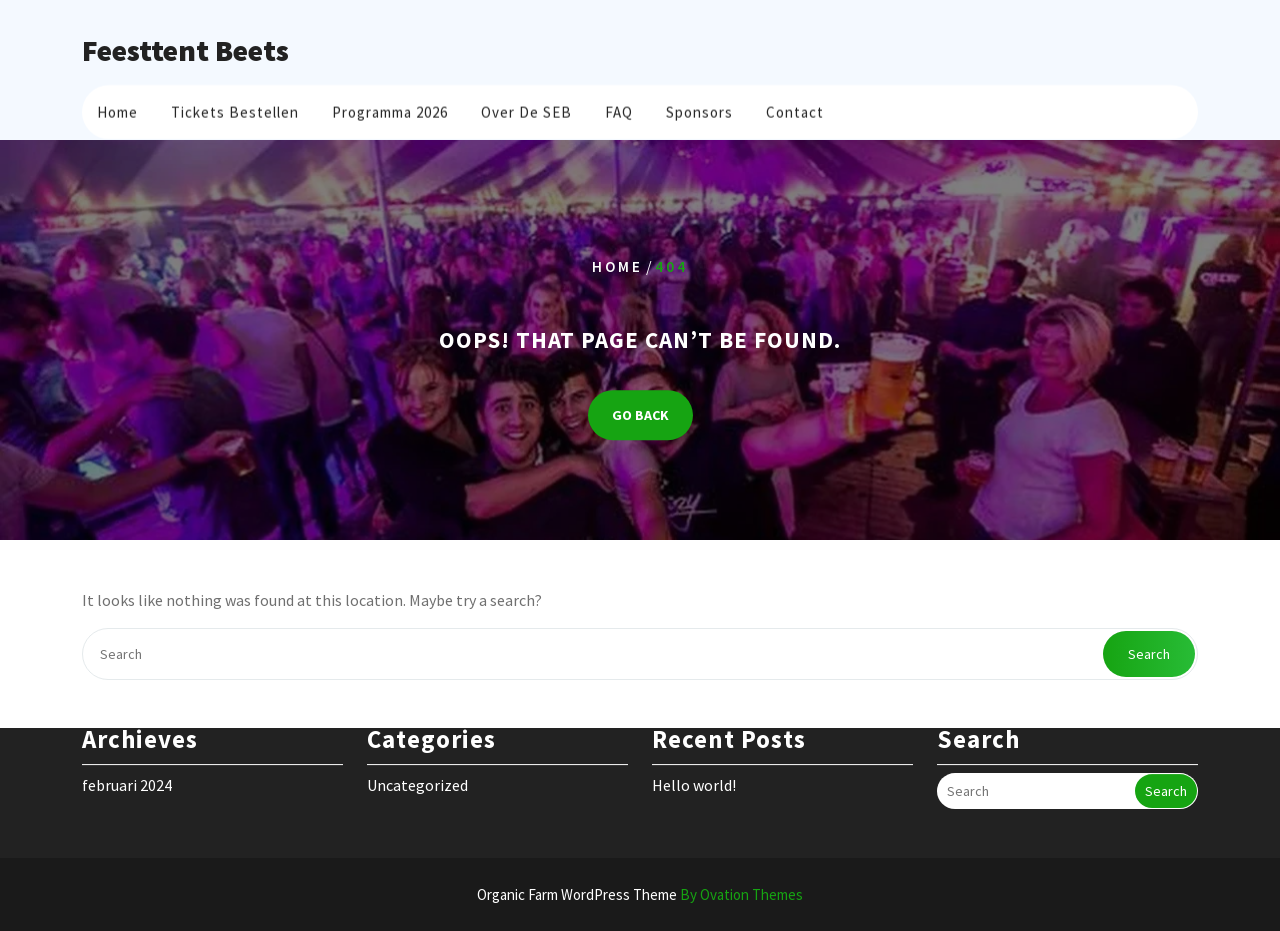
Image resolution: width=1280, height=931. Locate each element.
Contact (795, 109)
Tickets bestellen (235, 109)
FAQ (619, 109)
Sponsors (699, 109)
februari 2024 (127, 770)
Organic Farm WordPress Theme (640, 894)
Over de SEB (526, 109)
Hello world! (694, 770)
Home (117, 109)
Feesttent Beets (185, 50)
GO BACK (640, 415)
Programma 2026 (390, 109)
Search (1149, 654)
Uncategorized (417, 770)
